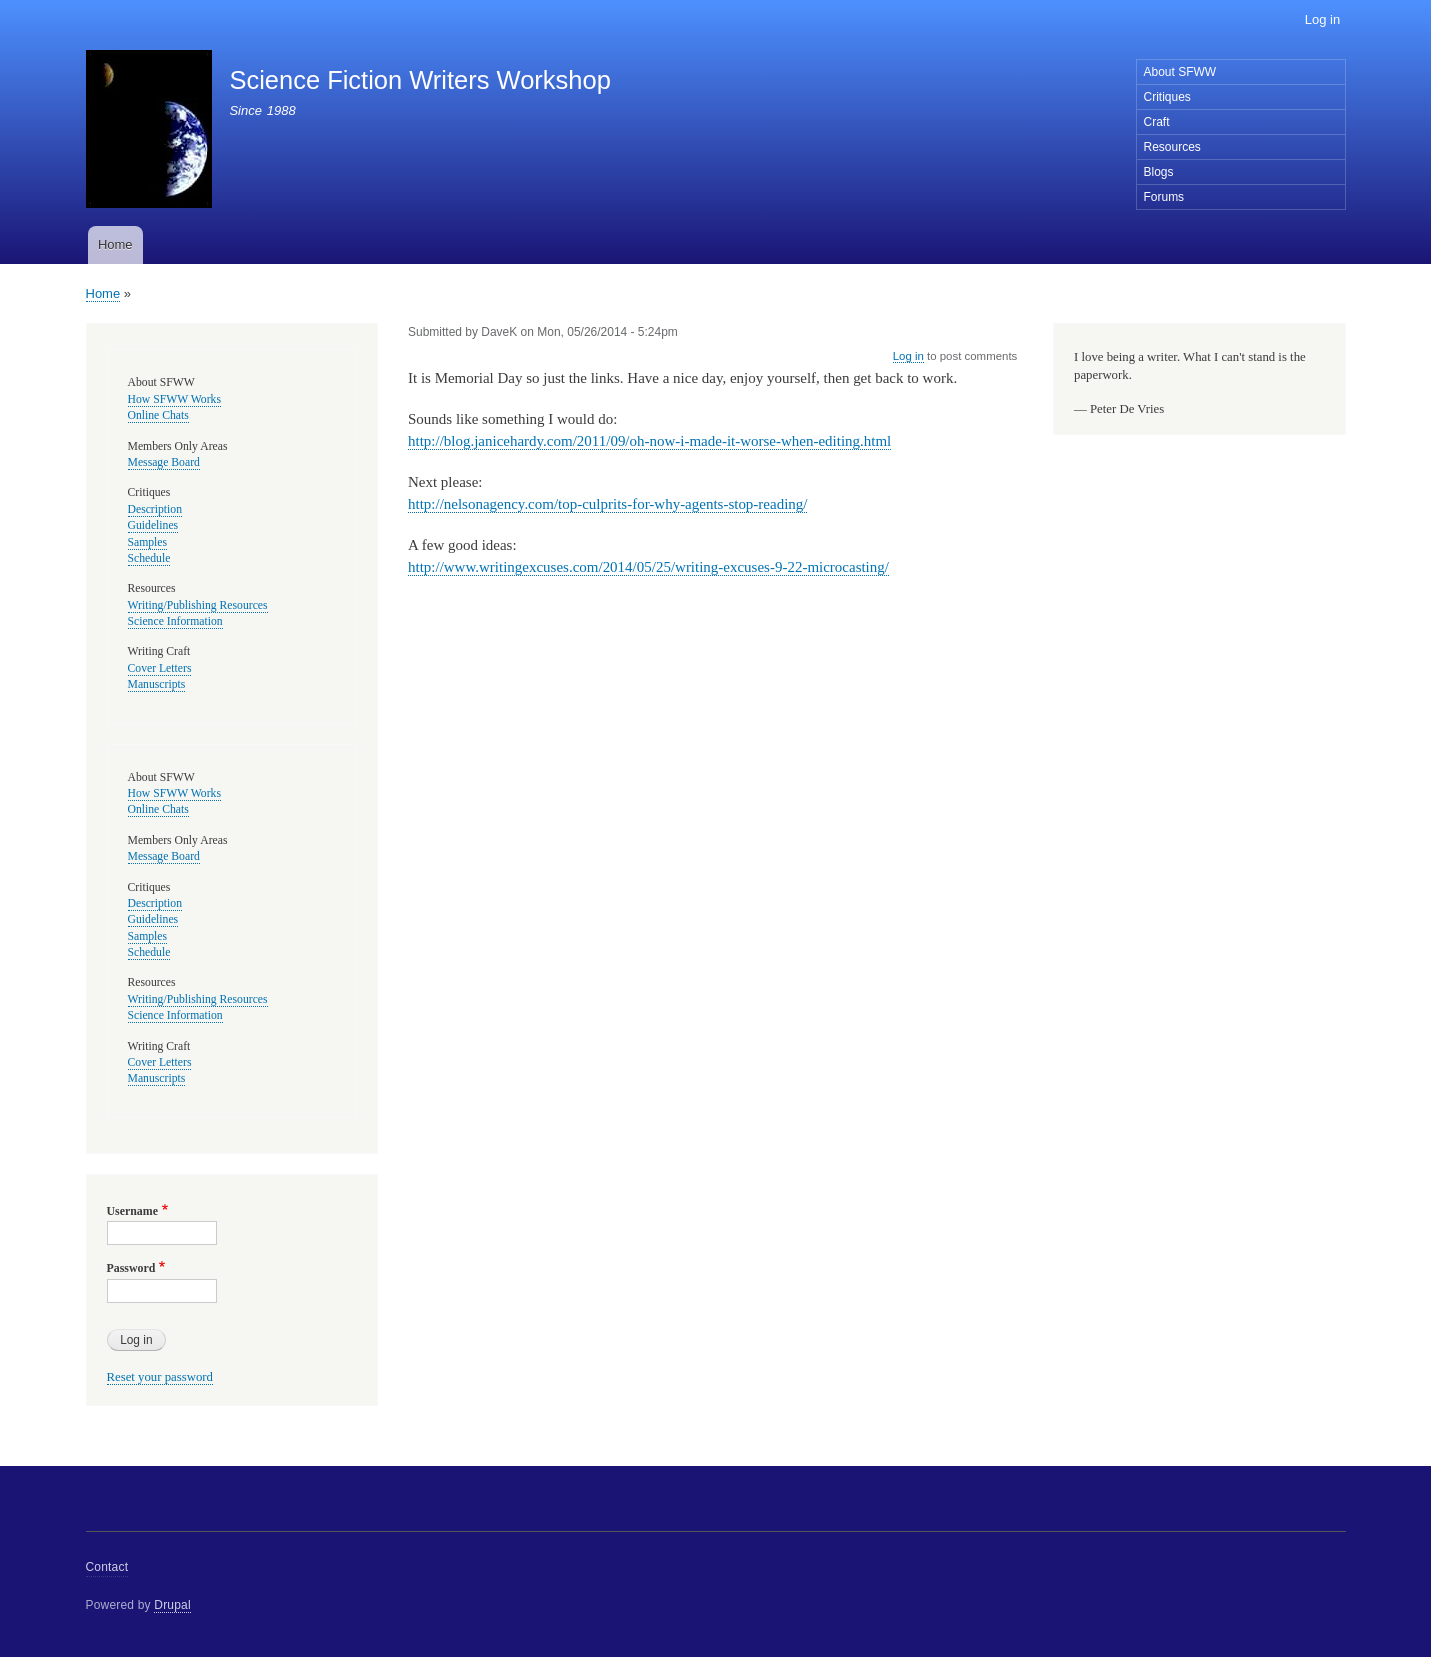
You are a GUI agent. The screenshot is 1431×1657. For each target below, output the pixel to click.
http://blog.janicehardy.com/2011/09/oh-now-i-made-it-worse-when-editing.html (649, 441)
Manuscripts (157, 684)
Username (132, 1211)
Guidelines (153, 525)
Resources (1172, 147)
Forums (1164, 197)
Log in (1322, 19)
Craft (1157, 122)
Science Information (175, 621)
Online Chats (158, 415)
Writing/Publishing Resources (198, 605)
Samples (148, 542)
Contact (107, 1567)
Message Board (164, 462)
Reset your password (160, 1377)
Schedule (149, 558)
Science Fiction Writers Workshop (419, 80)
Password (131, 1268)
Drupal (172, 1605)
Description (155, 509)
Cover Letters (160, 668)
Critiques (1167, 97)
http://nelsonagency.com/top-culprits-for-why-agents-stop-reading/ (607, 504)
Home (115, 244)
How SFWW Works (174, 399)
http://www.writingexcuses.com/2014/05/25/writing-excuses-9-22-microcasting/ (648, 567)
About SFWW (1180, 72)
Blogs (1159, 172)
